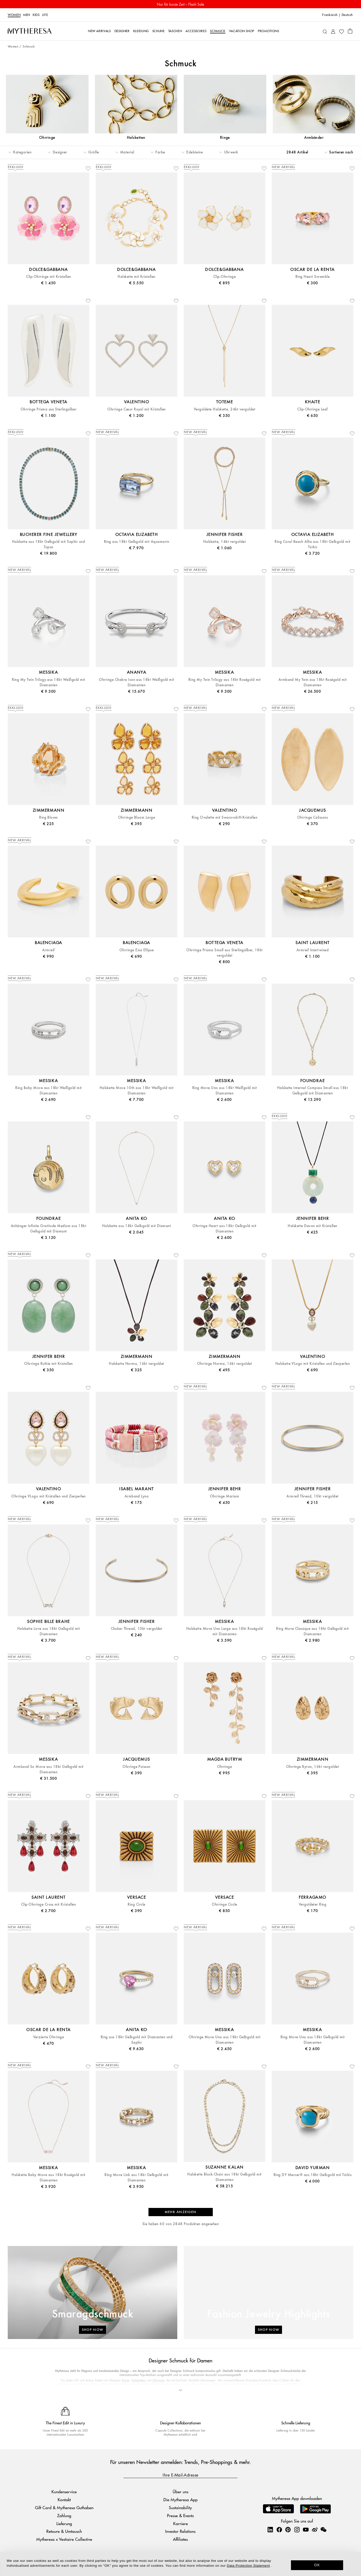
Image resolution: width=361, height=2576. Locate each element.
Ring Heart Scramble (312, 277)
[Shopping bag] (350, 31)
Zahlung (64, 2515)
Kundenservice (64, 2492)
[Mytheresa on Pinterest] (288, 2529)
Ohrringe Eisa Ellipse (136, 950)
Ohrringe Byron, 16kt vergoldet (312, 1767)
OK (317, 2565)
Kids (36, 15)
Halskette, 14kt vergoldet (224, 542)
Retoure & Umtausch (64, 2531)
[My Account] (333, 31)
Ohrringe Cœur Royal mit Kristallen (136, 409)
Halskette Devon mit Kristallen (312, 1226)
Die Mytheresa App (180, 2499)
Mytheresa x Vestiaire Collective (64, 2539)
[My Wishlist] (341, 31)
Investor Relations (180, 2531)
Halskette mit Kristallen (136, 277)
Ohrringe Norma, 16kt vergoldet (224, 1364)
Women (14, 15)
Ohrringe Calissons (312, 817)
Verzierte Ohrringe (48, 2037)
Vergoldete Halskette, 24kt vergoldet (224, 409)
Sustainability (180, 2507)
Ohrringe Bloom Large (136, 817)
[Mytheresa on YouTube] (306, 2529)
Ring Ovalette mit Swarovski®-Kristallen (225, 817)
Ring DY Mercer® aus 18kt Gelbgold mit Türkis (312, 2175)
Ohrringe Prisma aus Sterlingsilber (48, 409)
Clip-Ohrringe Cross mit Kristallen (48, 1904)
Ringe (125, 2380)
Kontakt (64, 2499)
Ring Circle (136, 1904)
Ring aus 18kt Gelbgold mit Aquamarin (136, 542)
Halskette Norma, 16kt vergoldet (136, 1364)
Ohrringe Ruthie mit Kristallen (48, 1364)
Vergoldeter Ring (313, 1904)
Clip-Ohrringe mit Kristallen (48, 277)
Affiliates (180, 2539)
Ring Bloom (48, 817)
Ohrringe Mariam (224, 1496)
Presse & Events (180, 2515)
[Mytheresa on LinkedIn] (270, 2529)
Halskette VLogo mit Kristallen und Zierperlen (312, 1364)
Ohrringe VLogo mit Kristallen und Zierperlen (48, 1496)
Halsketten (138, 2380)
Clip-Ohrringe (224, 277)
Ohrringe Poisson (136, 1767)
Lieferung (64, 2523)
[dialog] (180, 2564)
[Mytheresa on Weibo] (315, 2529)
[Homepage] (29, 31)
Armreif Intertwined (312, 950)
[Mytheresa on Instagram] (297, 2529)
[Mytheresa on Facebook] (279, 2529)
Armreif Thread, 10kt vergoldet (312, 1496)
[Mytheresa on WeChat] (323, 2529)
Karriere (180, 2523)
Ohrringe (224, 1767)
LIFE (45, 15)
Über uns (180, 2492)
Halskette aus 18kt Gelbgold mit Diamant (136, 1226)
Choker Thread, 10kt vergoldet (136, 1629)
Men (26, 15)
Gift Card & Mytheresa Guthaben (64, 2507)
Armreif (48, 950)
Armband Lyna (137, 1496)
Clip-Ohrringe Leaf (312, 409)
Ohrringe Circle (224, 1904)
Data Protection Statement (248, 2566)
